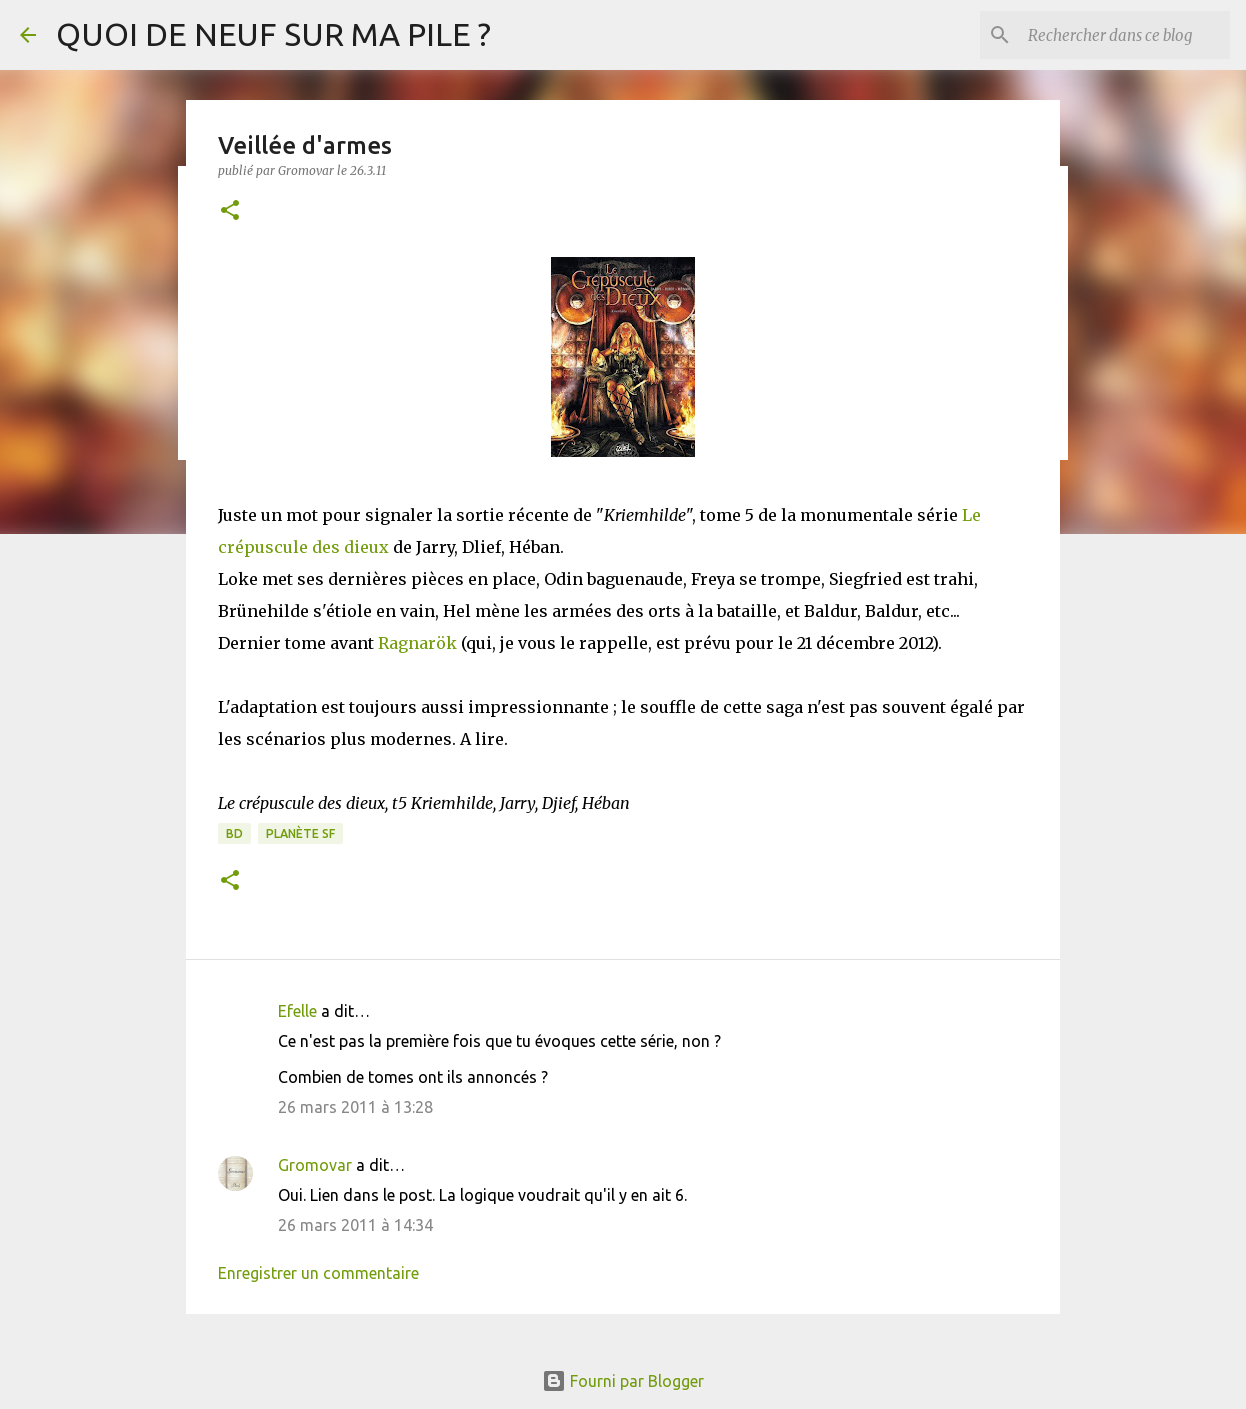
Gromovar (315, 1165)
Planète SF (300, 833)
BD (234, 833)
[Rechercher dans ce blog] (1125, 35)
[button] (230, 211)
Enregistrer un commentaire (318, 1273)
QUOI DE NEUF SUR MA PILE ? (273, 34)
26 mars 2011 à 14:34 (355, 1225)
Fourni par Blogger (623, 1381)
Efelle (297, 1011)
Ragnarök (417, 643)
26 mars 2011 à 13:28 (355, 1107)
